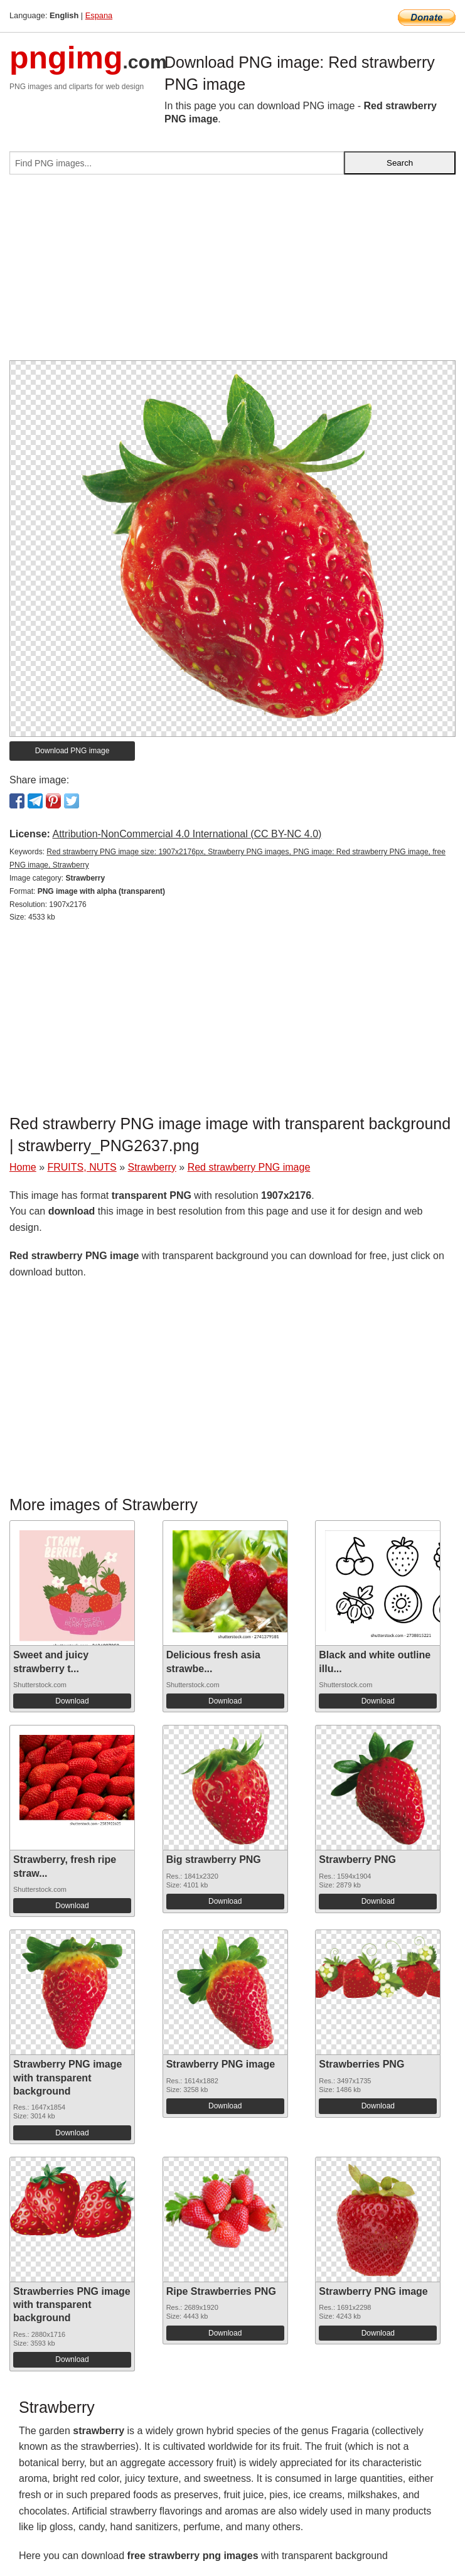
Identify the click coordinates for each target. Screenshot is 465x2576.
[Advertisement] (232, 272)
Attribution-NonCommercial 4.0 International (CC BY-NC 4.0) (186, 834)
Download (71, 1701)
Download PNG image (72, 750)
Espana (98, 15)
